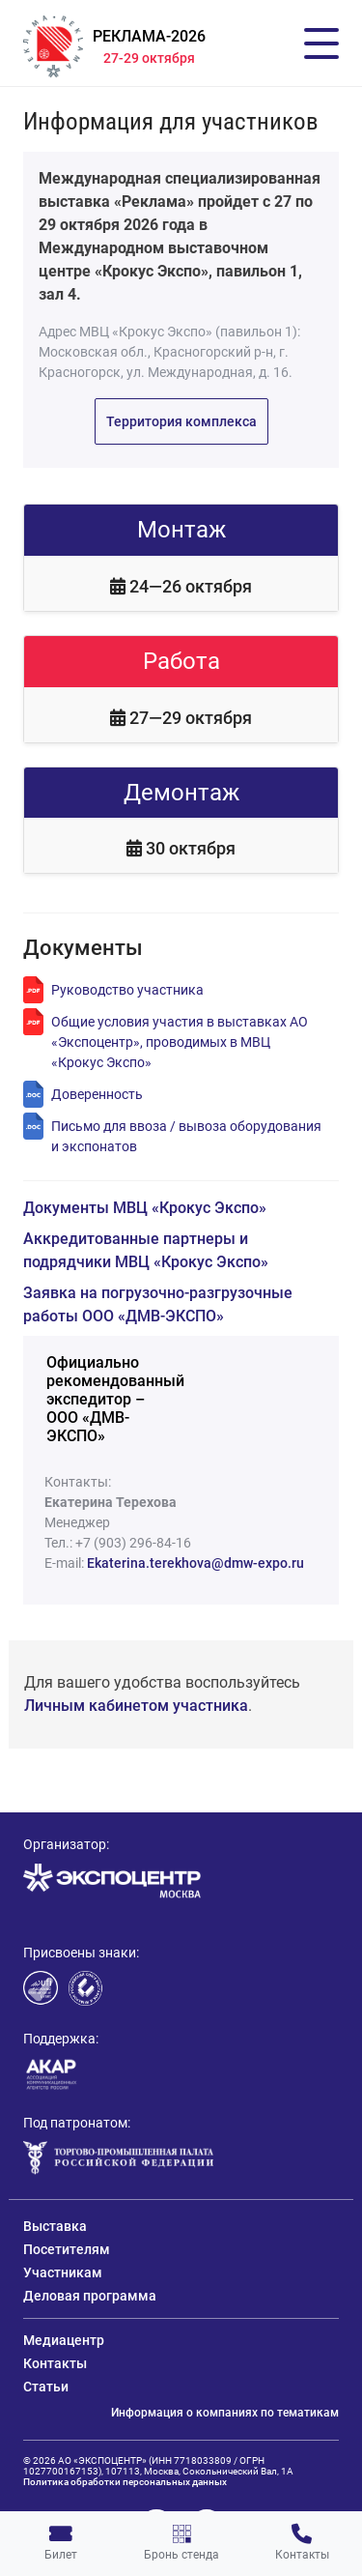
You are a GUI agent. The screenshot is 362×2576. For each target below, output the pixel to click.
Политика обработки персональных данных (125, 2481)
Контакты (302, 2543)
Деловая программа (89, 2295)
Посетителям (66, 2249)
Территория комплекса (181, 421)
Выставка (55, 2226)
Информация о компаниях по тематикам (225, 2412)
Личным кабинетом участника (136, 1705)
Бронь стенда (181, 2543)
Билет (60, 2543)
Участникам (62, 2272)
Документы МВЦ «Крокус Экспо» (144, 1208)
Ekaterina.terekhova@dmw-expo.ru (195, 1563)
